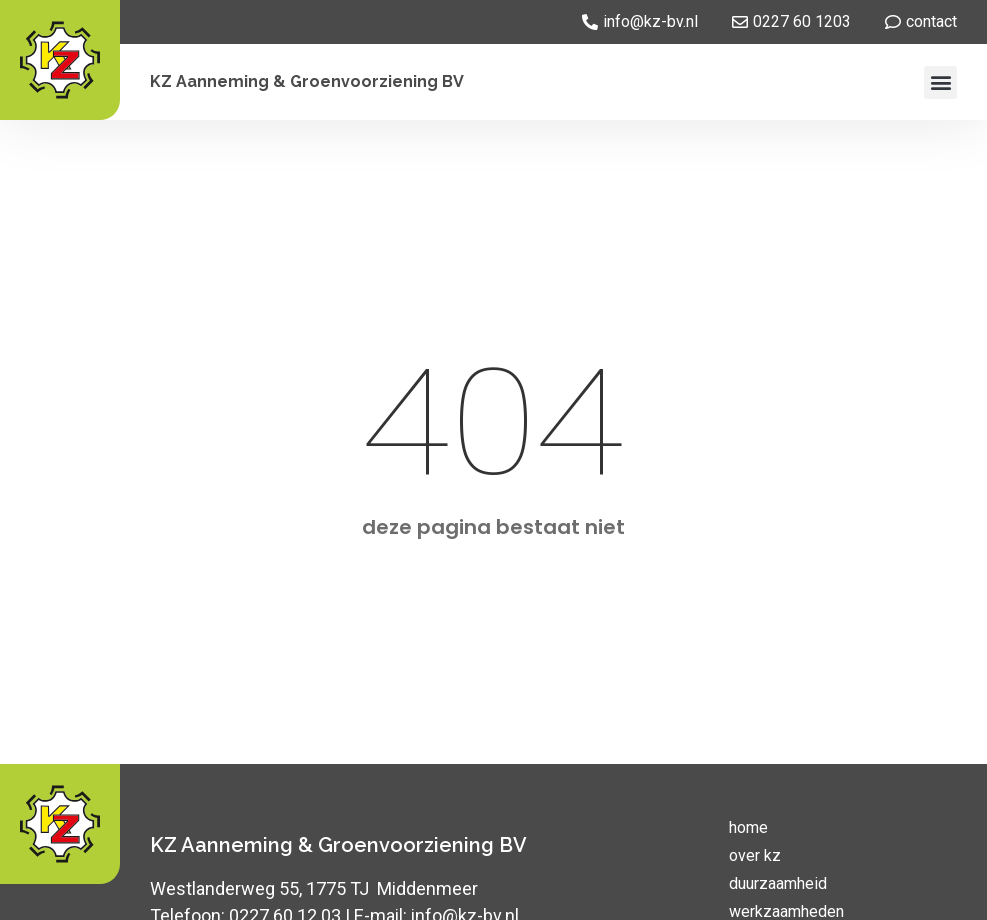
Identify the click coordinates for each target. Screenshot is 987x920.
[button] (940, 82)
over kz (755, 855)
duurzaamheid (778, 883)
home (748, 827)
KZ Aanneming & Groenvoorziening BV (307, 81)
